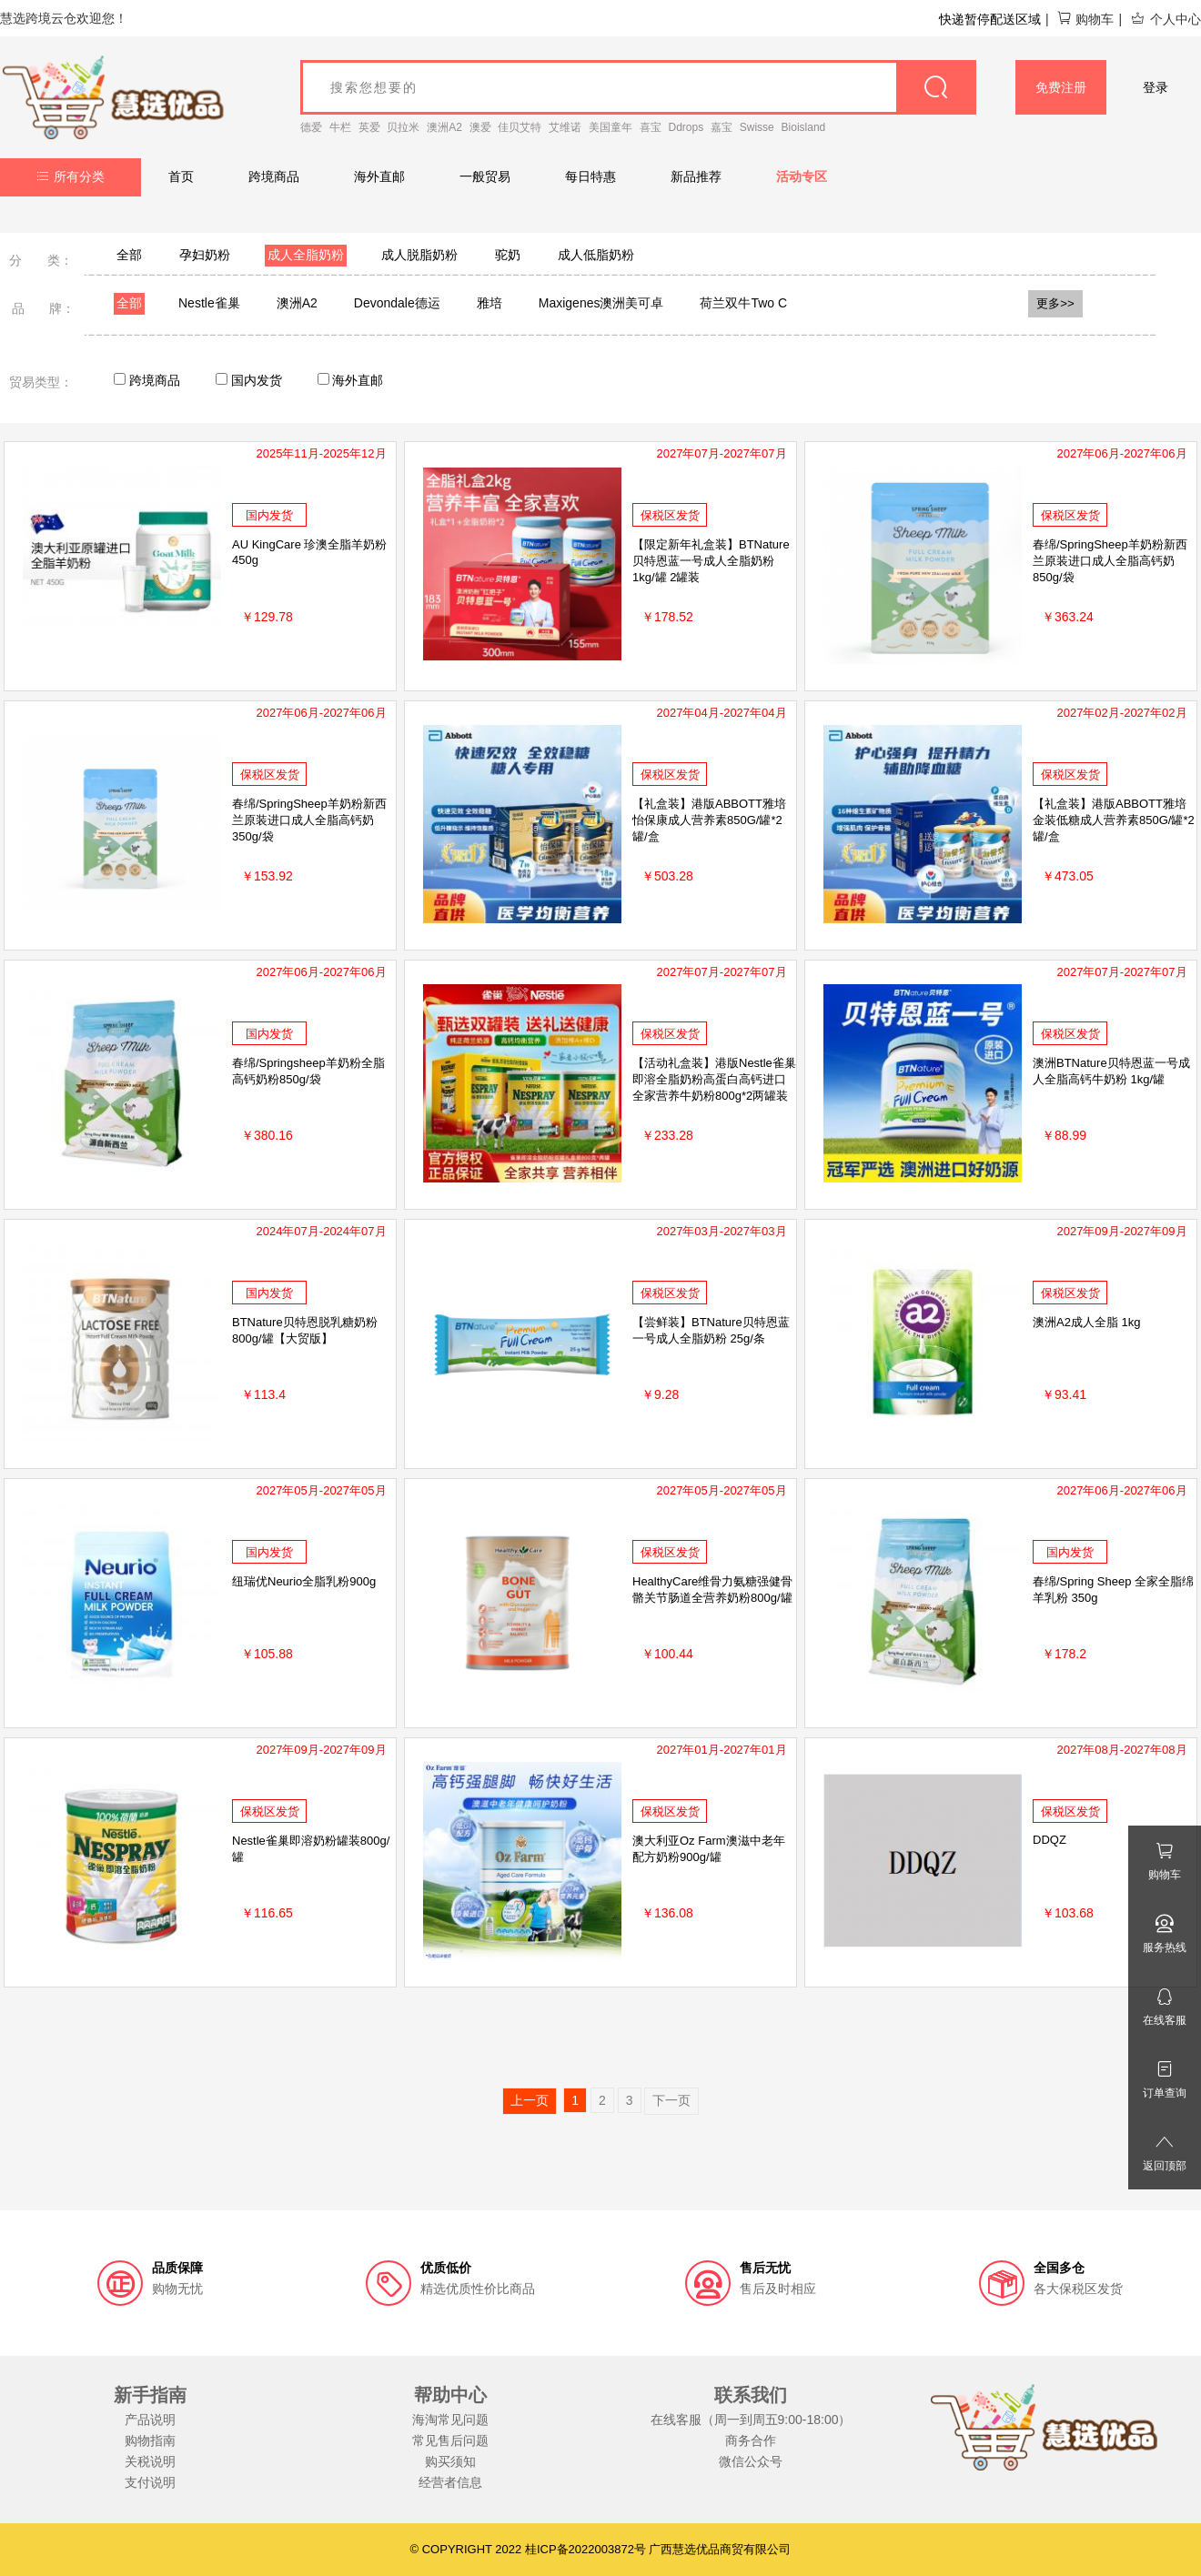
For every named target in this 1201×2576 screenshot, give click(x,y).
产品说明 (150, 2419)
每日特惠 (590, 176)
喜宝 (650, 127)
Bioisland (804, 127)
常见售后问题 (450, 2440)
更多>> (1055, 303)
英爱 (369, 127)
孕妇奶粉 (204, 254)
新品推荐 (696, 176)
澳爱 (480, 127)
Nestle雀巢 (209, 303)
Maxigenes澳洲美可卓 (601, 303)
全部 (129, 254)
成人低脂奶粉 (596, 254)
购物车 (1085, 19)
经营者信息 (450, 2482)
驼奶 (507, 254)
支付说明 (150, 2482)
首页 (181, 176)
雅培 (489, 303)
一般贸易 (484, 176)
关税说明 (150, 2461)
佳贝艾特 (519, 127)
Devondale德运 (397, 303)
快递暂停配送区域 (990, 19)
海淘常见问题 (450, 2419)
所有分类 (70, 176)
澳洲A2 (444, 127)
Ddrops (686, 127)
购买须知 (450, 2461)
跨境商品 (273, 176)
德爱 (311, 127)
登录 (1155, 87)
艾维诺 (565, 127)
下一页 (671, 2100)
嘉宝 (721, 127)
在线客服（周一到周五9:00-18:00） (751, 2419)
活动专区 (801, 176)
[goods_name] (638, 87)
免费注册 (1060, 87)
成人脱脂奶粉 (419, 254)
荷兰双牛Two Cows (755, 303)
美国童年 (610, 127)
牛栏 (340, 127)
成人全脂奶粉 (305, 254)
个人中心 (1165, 19)
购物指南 (150, 2440)
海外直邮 (379, 176)
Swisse (757, 127)
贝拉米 (403, 127)
